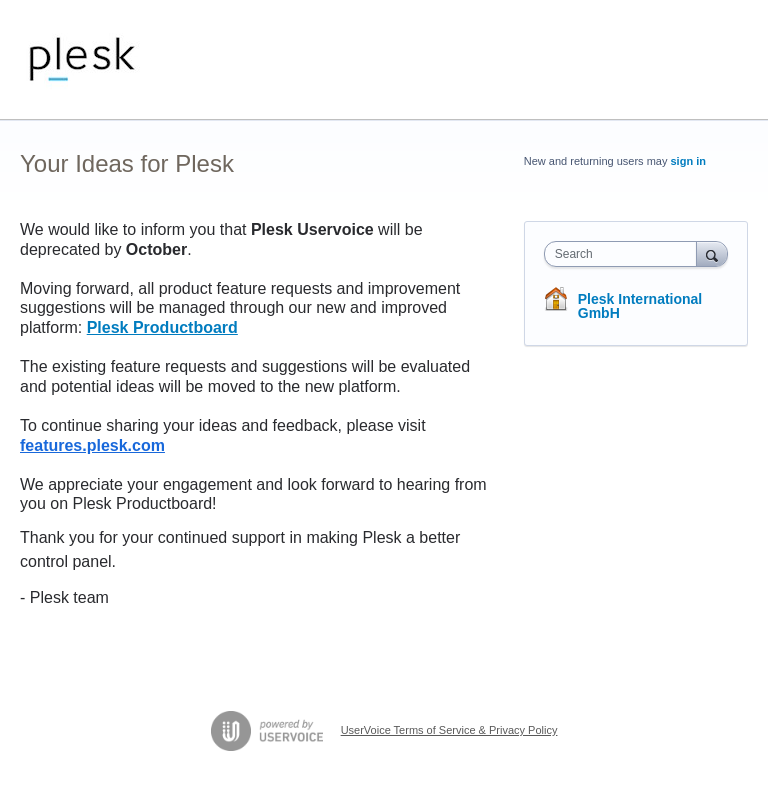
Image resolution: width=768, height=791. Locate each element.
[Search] (712, 253)
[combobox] (625, 254)
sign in (688, 161)
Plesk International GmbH (640, 306)
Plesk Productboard (162, 327)
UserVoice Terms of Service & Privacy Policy (449, 730)
